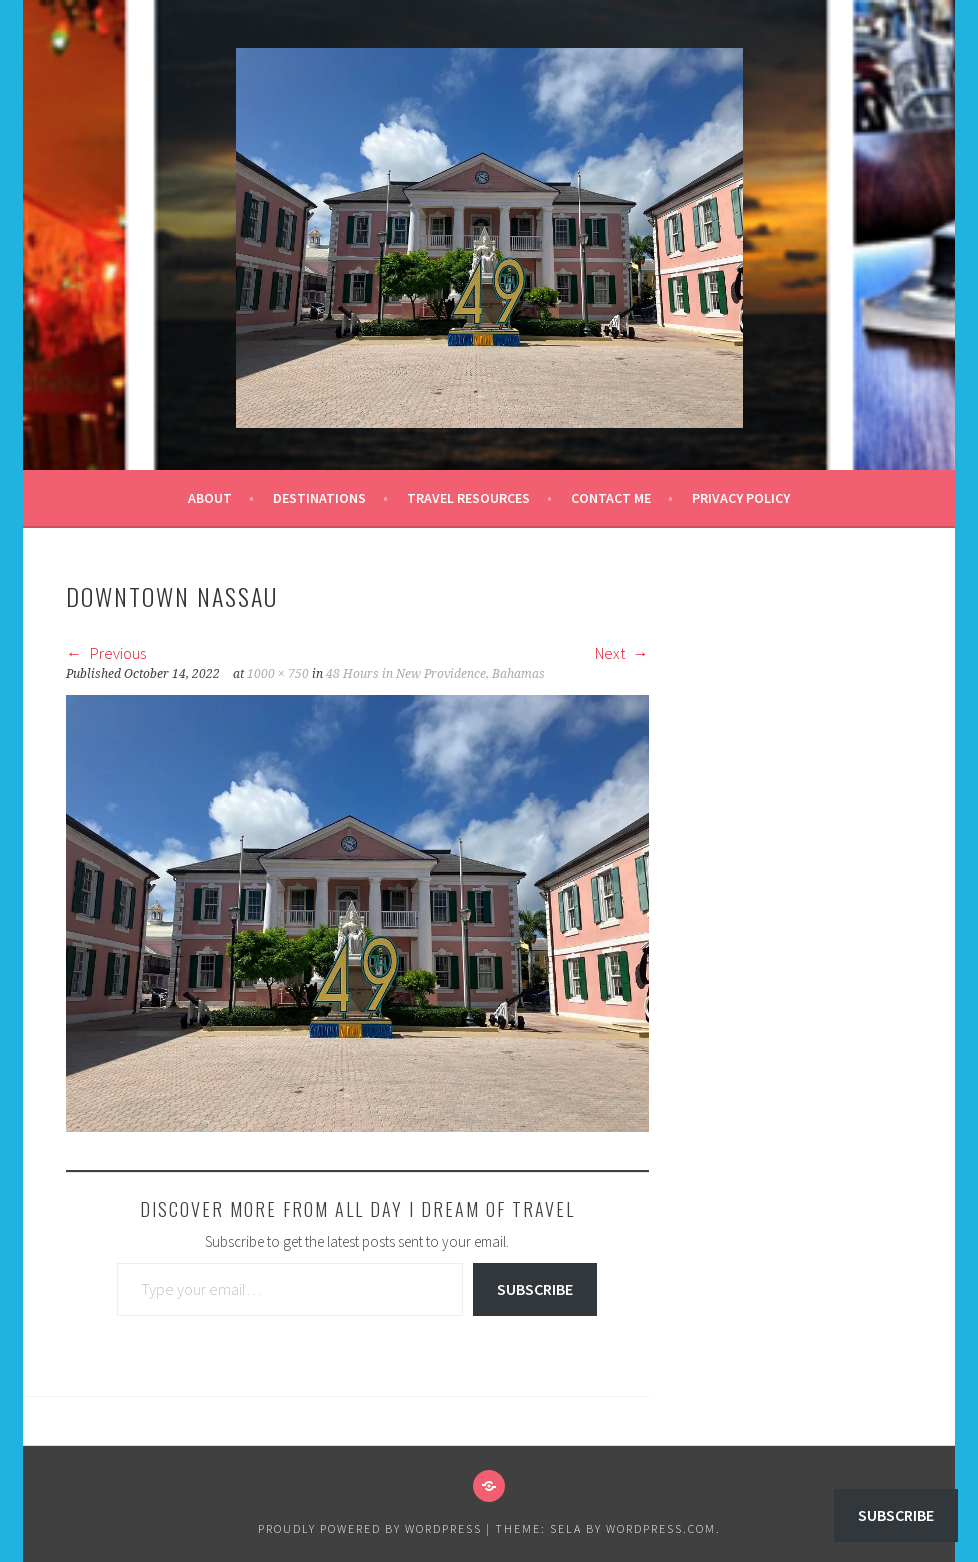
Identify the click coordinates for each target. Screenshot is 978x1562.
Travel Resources (468, 498)
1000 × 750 (278, 674)
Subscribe (535, 1289)
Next (622, 653)
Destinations (319, 498)
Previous (106, 653)
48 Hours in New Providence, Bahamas (435, 674)
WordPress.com (661, 1528)
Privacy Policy (741, 498)
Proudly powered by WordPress (370, 1528)
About (210, 498)
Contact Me (611, 498)
